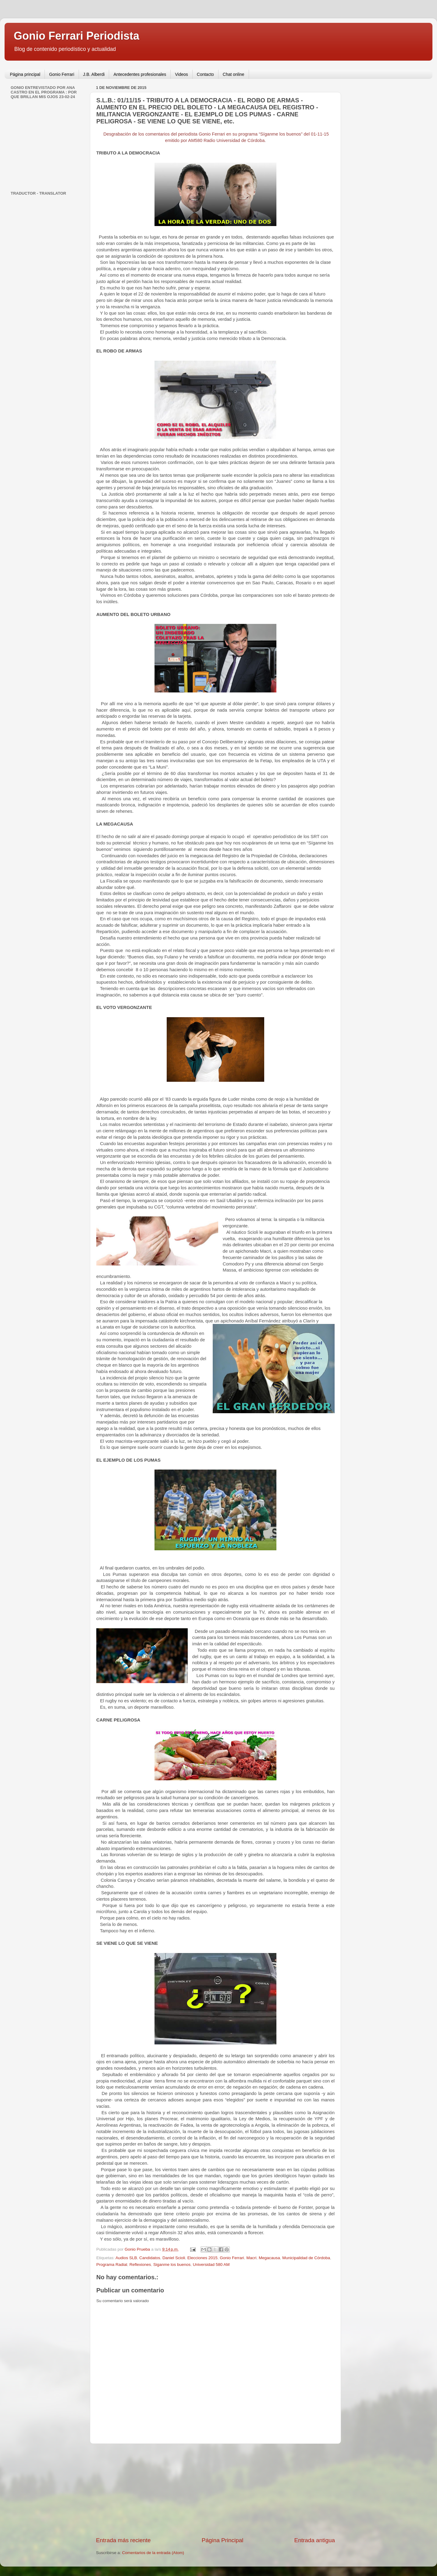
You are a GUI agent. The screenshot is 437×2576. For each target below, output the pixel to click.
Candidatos (149, 2258)
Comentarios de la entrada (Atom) (153, 2552)
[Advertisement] (215, 2490)
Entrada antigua (314, 2540)
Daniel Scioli (173, 2258)
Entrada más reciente (123, 2540)
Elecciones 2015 (202, 2258)
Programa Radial (111, 2264)
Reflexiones (140, 2264)
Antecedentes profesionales (139, 74)
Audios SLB (126, 2258)
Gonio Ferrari (61, 74)
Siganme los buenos (171, 2264)
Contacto (205, 74)
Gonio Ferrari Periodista (76, 36)
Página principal (25, 74)
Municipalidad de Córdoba (306, 2258)
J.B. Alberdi (94, 74)
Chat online (233, 74)
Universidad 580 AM (211, 2264)
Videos (181, 74)
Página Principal (222, 2540)
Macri (251, 2258)
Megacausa (269, 2258)
